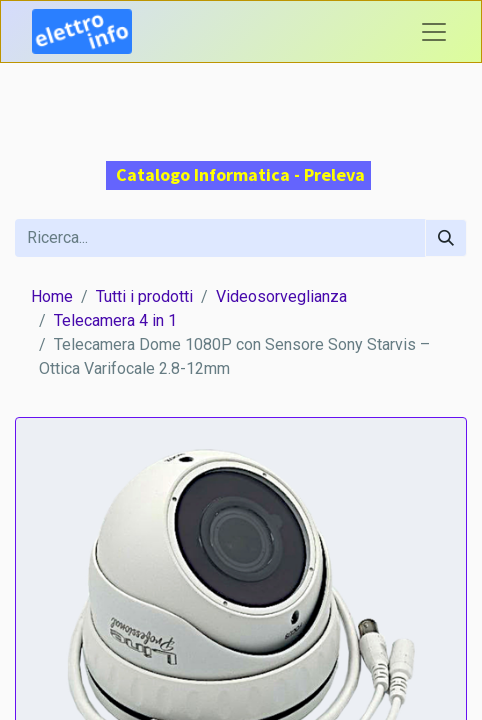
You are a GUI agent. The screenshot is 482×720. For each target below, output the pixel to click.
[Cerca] (446, 238)
